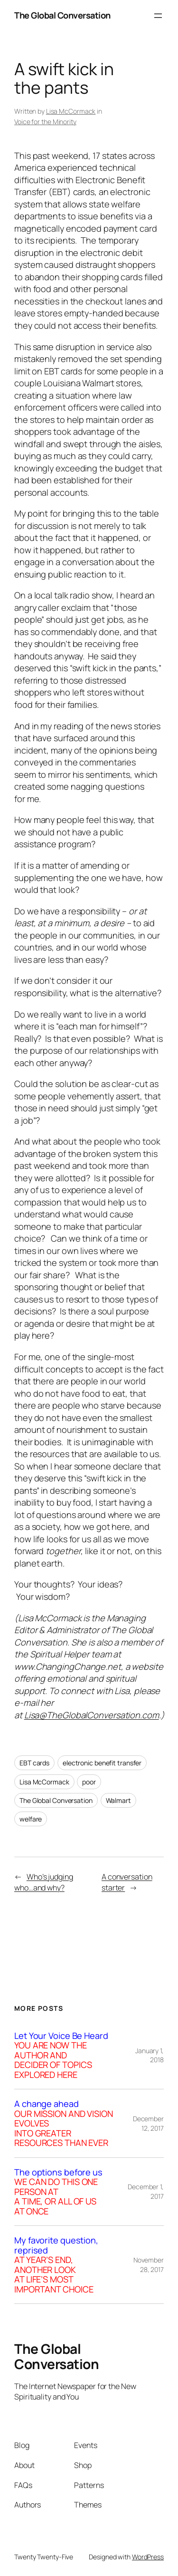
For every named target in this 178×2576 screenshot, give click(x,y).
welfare (30, 1818)
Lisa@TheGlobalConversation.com (91, 1715)
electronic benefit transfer (102, 1762)
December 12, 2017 (148, 2123)
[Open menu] (158, 15)
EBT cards (34, 1762)
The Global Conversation (62, 15)
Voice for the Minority (45, 121)
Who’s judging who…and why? (43, 1882)
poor (89, 1781)
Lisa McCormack (71, 111)
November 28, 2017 (148, 2264)
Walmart (118, 1800)
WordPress (148, 2556)
